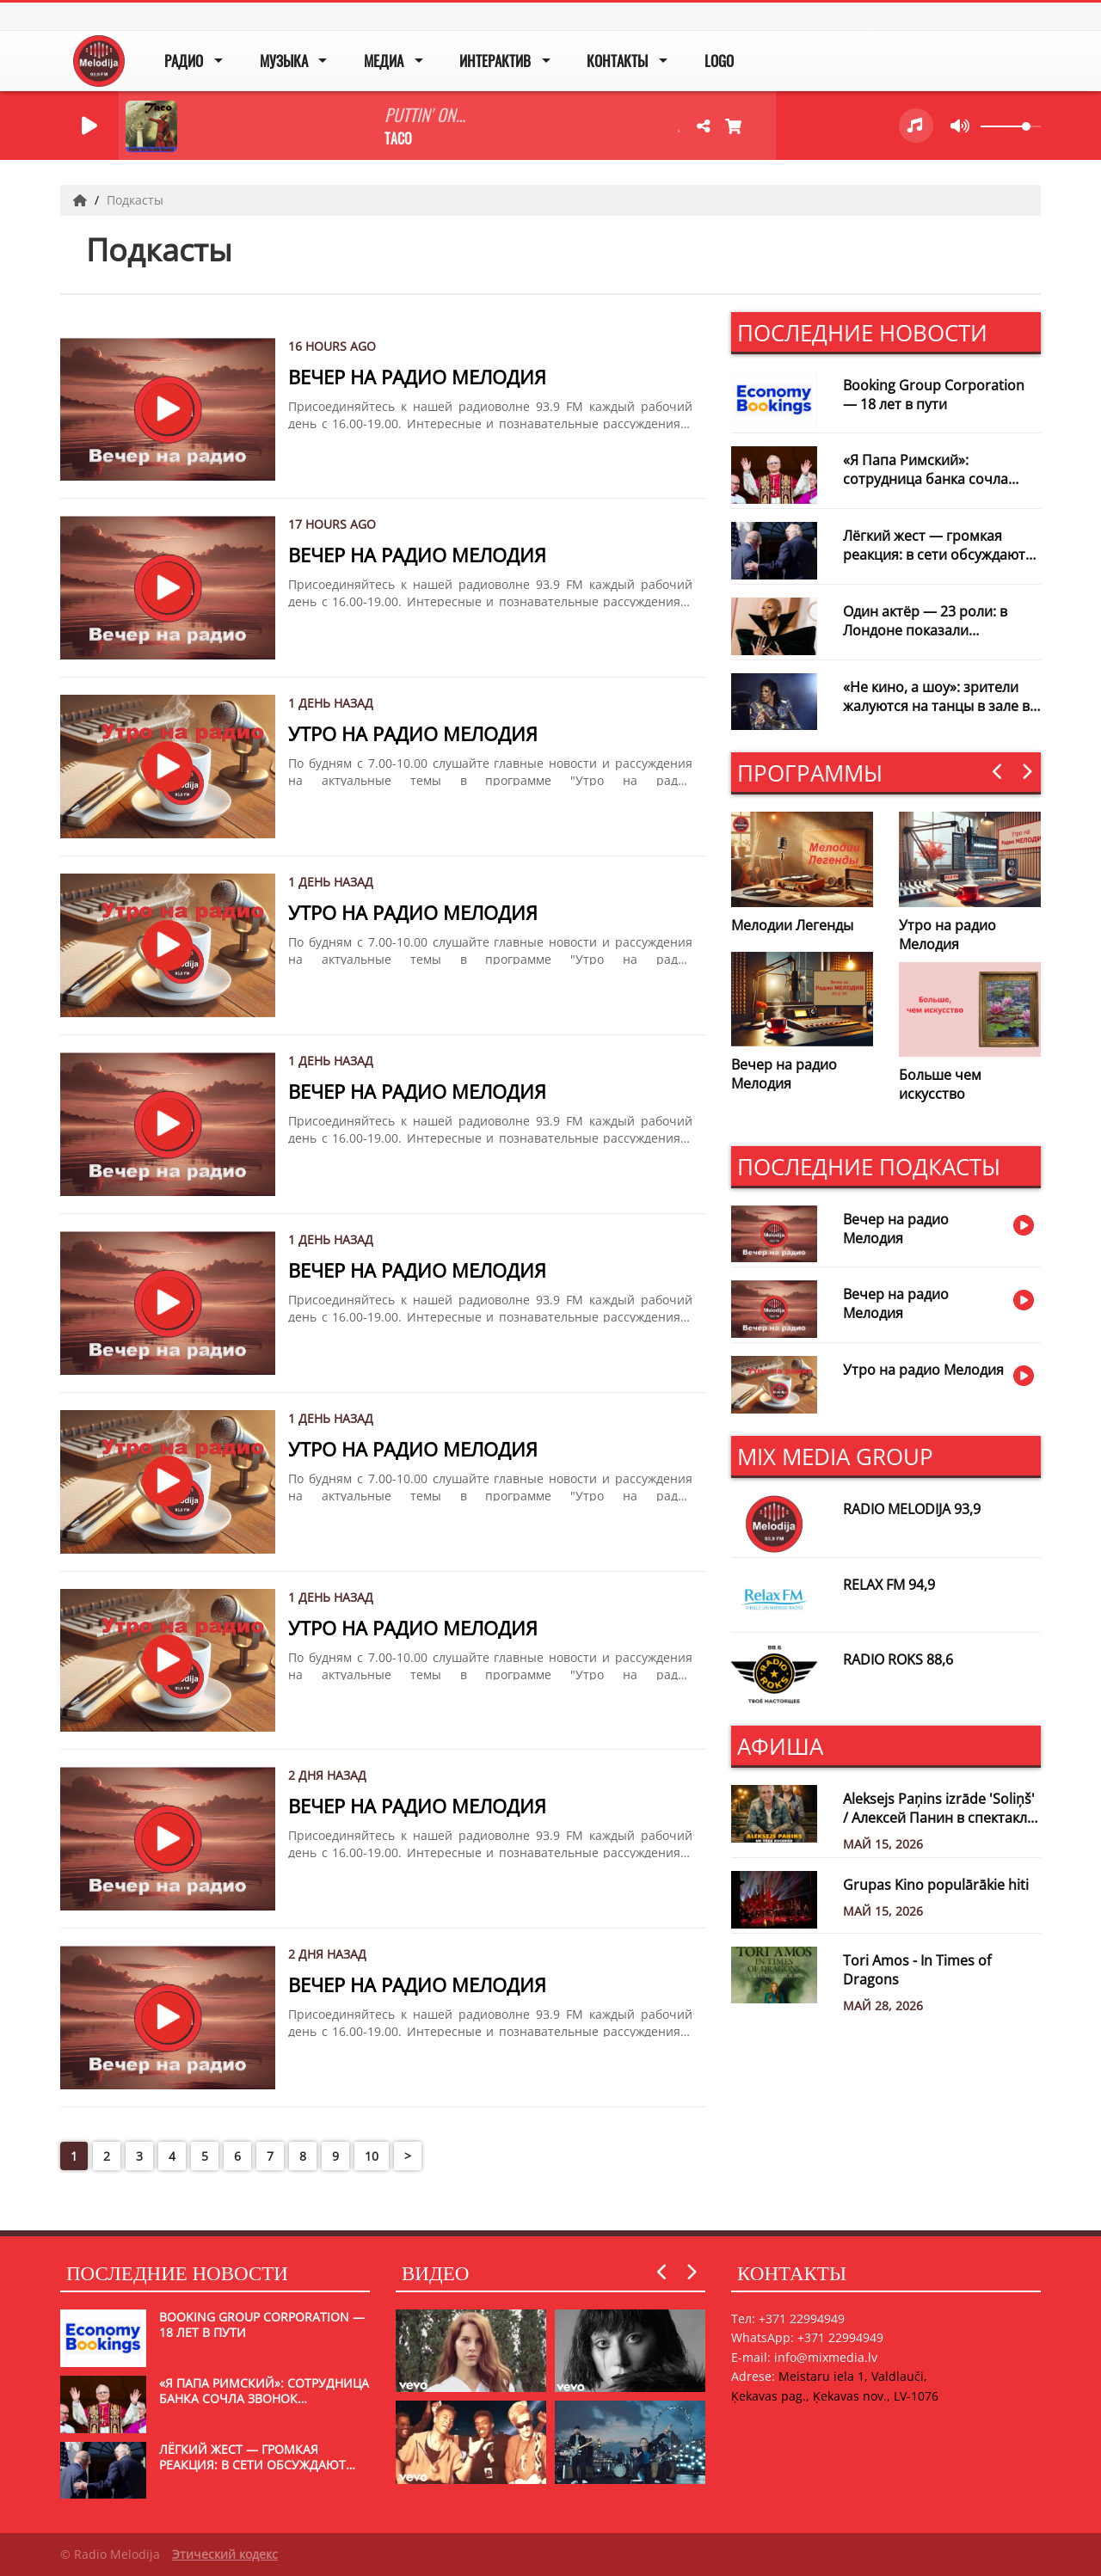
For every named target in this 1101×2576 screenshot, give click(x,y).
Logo (719, 60)
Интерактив (495, 60)
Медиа (383, 60)
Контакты (617, 60)
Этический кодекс (225, 2554)
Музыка (284, 60)
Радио (183, 60)
